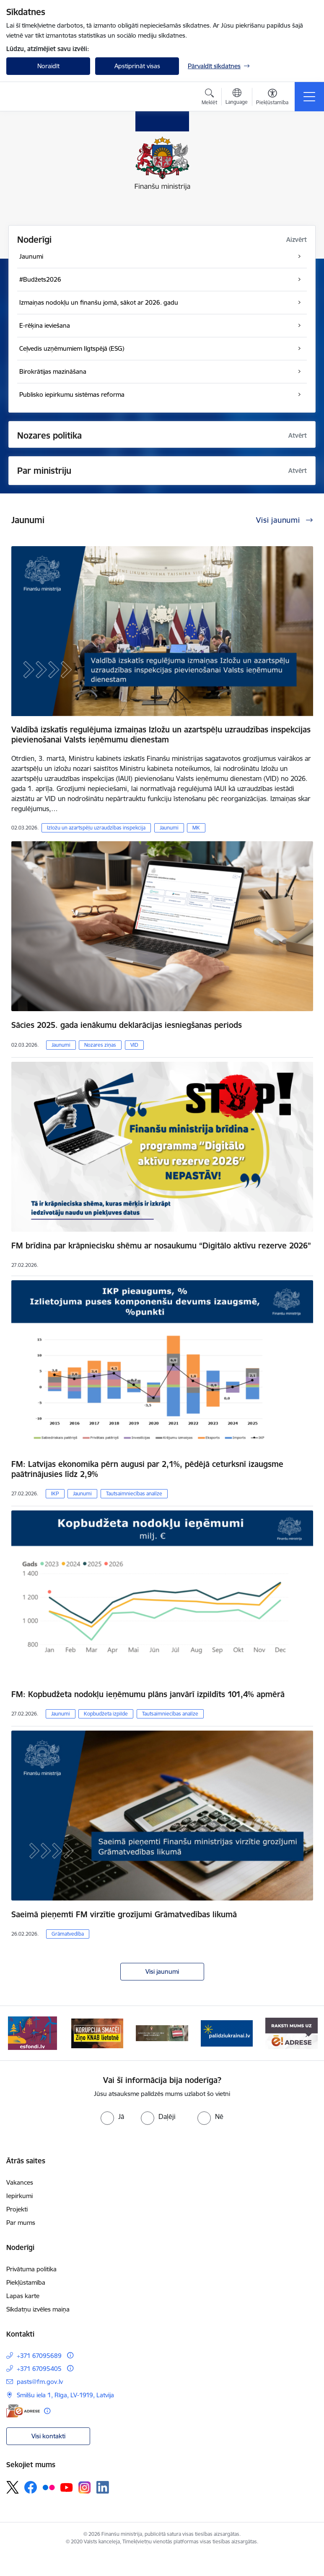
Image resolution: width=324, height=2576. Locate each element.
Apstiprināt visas (137, 66)
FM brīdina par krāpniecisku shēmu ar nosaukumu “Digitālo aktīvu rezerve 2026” (161, 1245)
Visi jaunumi (162, 1971)
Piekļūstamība (25, 2282)
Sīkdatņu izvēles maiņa (38, 2309)
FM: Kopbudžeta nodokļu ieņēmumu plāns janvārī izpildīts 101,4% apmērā (148, 1694)
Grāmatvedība (68, 1934)
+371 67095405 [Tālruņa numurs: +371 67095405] (39, 2369)
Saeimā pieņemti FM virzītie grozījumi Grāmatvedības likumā (124, 1914)
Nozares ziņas (100, 1045)
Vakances (19, 2182)
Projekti (17, 2209)
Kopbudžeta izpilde (106, 1713)
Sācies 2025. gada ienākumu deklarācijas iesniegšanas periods (126, 1025)
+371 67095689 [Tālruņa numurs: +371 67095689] (39, 2356)
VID (134, 1045)
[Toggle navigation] (309, 96)
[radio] (112, 2116)
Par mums (20, 2223)
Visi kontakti (48, 2436)
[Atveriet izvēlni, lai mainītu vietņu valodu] (236, 97)
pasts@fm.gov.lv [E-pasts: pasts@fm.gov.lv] (40, 2382)
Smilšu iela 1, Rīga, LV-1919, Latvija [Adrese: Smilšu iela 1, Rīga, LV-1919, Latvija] (65, 2395)
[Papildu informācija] (70, 2355)
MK (196, 827)
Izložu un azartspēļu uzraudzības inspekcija (96, 827)
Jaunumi (169, 827)
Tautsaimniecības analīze (134, 1493)
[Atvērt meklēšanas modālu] (209, 98)
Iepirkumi (19, 2196)
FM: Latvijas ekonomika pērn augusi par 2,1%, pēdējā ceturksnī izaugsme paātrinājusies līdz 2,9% (147, 1469)
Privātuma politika (31, 2269)
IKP (55, 1493)
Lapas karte (22, 2296)
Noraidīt (48, 66)
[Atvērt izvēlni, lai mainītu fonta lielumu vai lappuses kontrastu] (272, 98)
